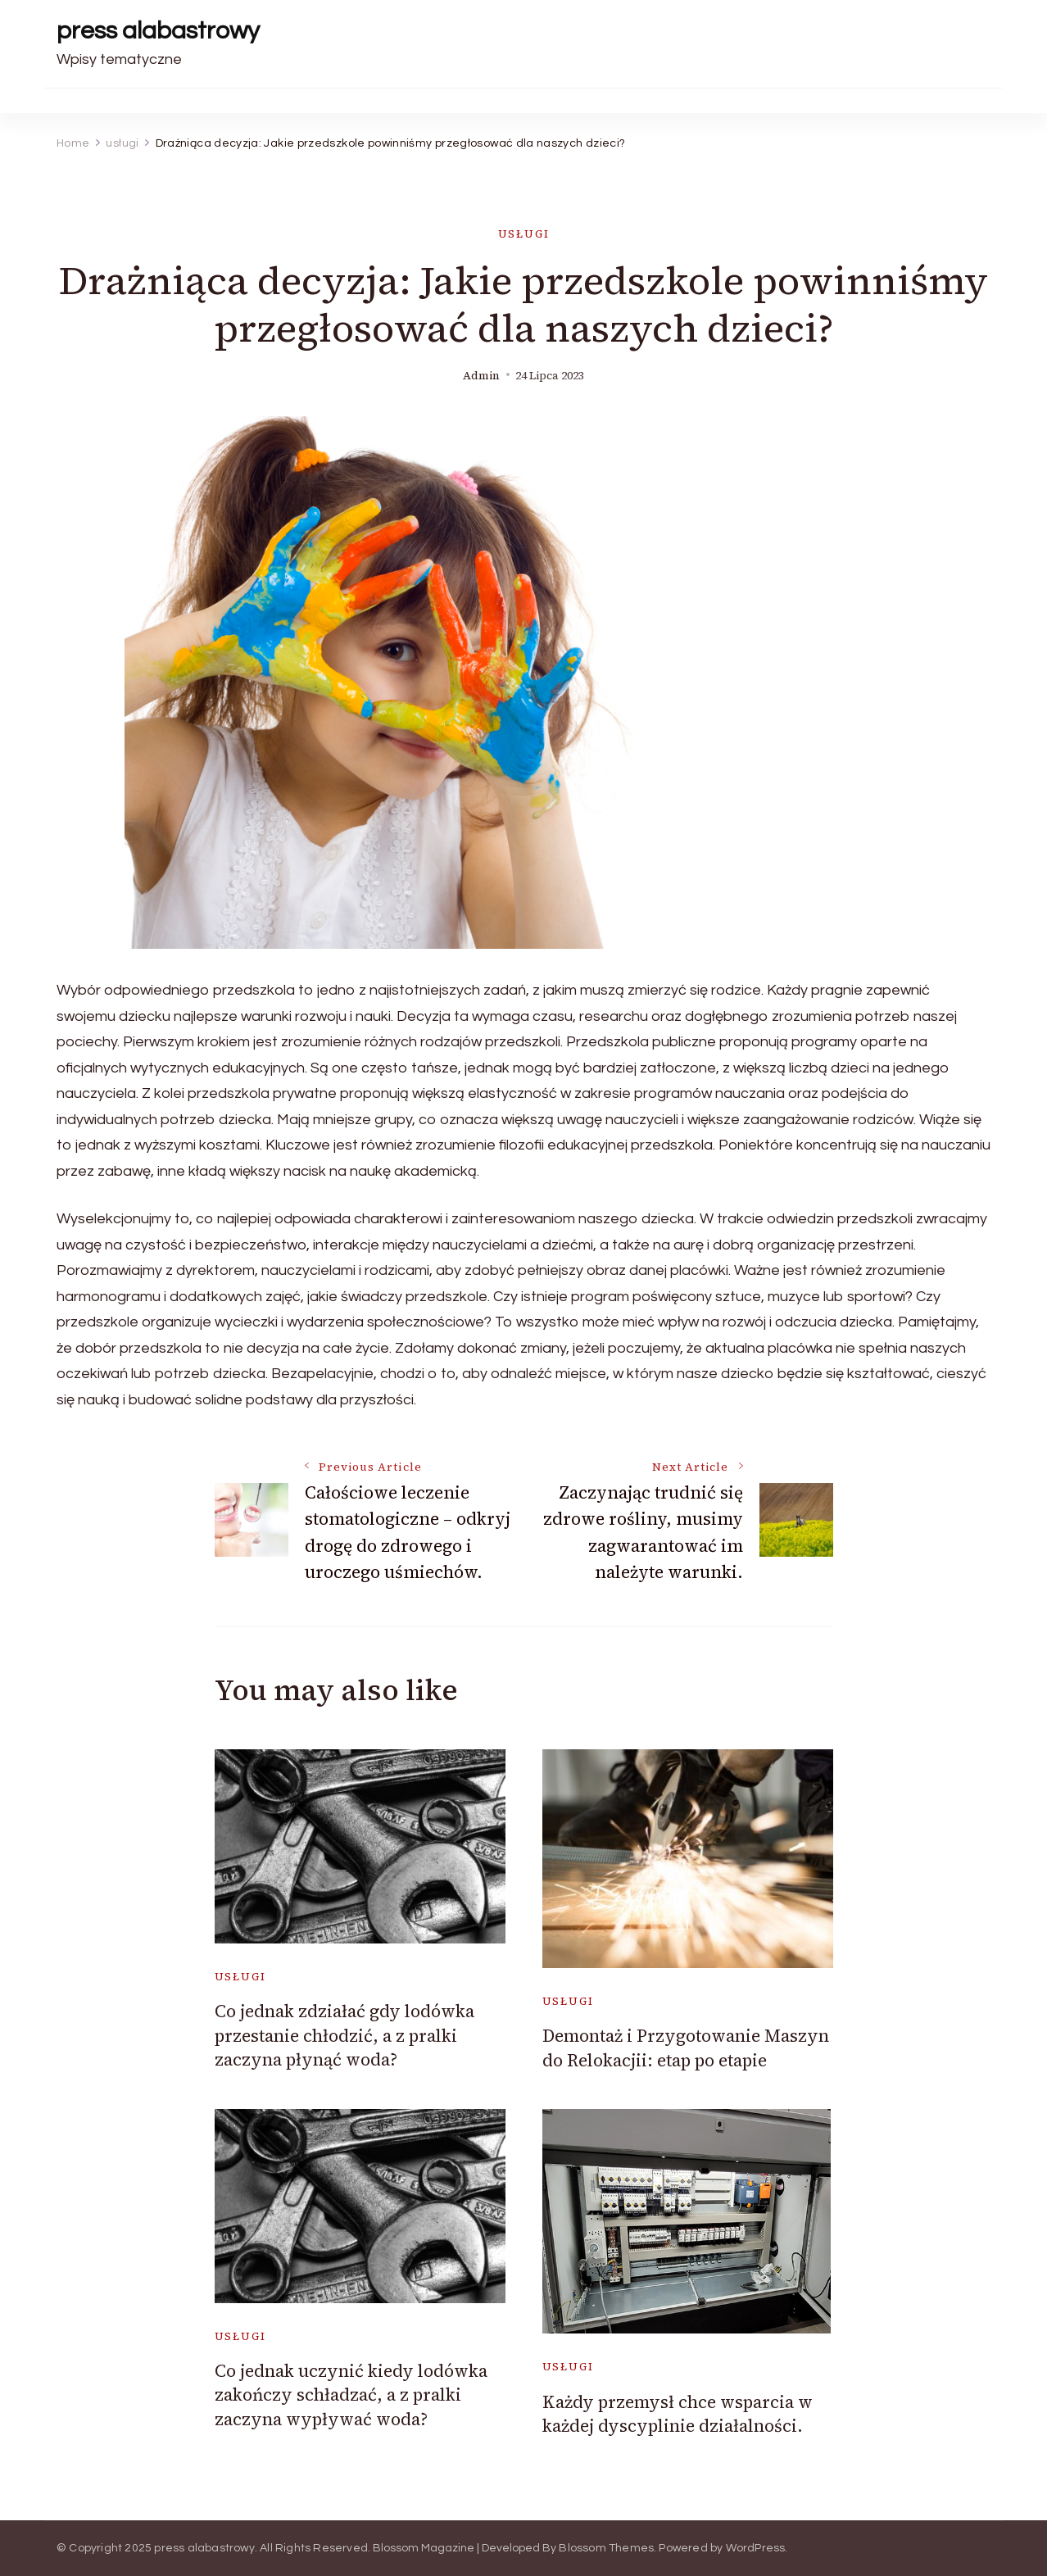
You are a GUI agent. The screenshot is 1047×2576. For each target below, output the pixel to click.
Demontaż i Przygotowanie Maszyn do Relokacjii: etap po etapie (685, 2047)
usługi (524, 234)
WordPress (756, 2548)
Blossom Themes (606, 2548)
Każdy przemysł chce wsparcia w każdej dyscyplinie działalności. (677, 2414)
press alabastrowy (158, 30)
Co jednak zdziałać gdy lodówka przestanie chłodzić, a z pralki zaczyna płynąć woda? (344, 2035)
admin (481, 375)
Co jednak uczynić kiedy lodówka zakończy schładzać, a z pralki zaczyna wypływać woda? (351, 2395)
